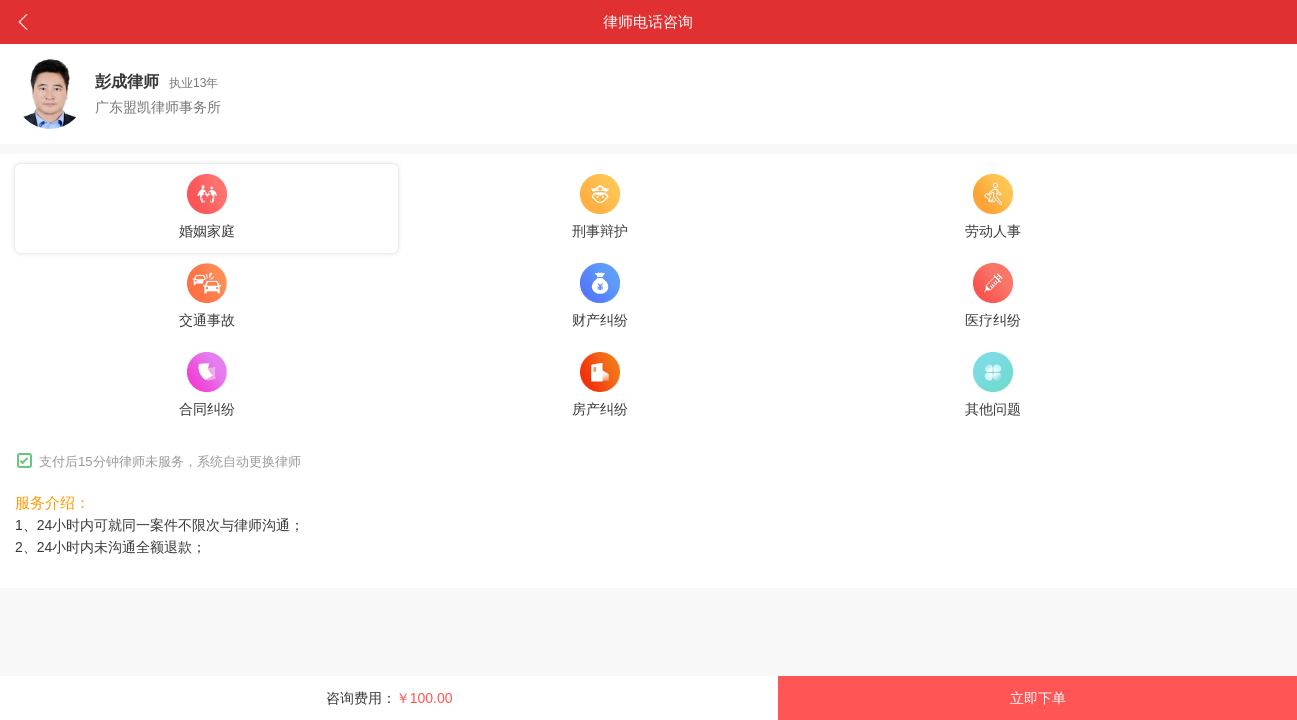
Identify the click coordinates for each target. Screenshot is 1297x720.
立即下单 (1038, 698)
